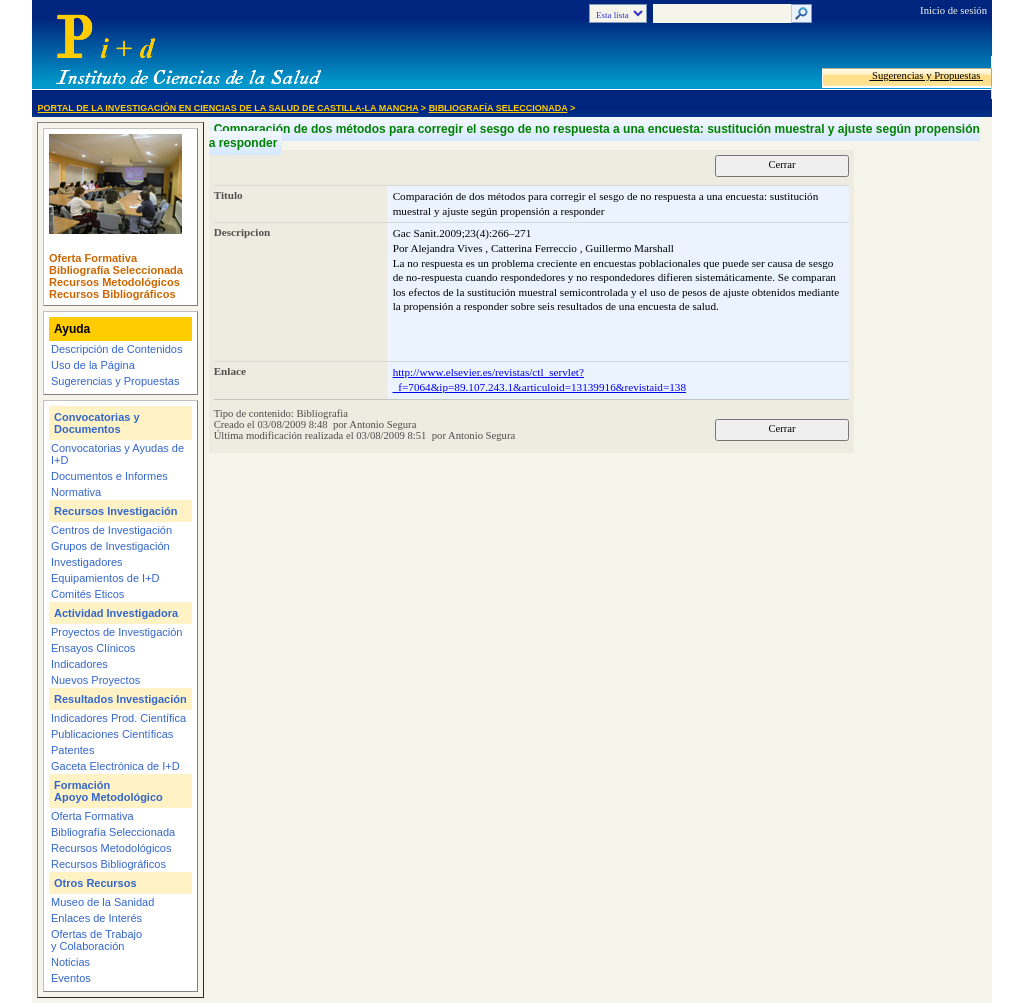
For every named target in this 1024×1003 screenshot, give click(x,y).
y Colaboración (87, 946)
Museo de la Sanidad (102, 902)
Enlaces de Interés (96, 918)
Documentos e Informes (109, 476)
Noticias (70, 962)
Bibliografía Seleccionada (498, 108)
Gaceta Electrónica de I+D (115, 766)
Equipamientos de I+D (105, 578)
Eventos (71, 978)
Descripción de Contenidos (116, 349)
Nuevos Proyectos (95, 680)
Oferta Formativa (93, 258)
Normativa (76, 492)
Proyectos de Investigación (116, 632)
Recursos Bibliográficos (112, 294)
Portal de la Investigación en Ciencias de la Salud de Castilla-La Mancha (228, 108)
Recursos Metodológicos (114, 282)
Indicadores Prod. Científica (118, 718)
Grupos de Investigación (110, 546)
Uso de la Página (93, 365)
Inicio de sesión (953, 10)
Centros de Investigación (111, 530)
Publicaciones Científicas (112, 734)
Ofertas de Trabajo (96, 934)
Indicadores (79, 664)
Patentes (72, 750)
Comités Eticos (87, 594)
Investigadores (87, 562)
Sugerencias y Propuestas (926, 75)
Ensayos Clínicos (93, 648)
